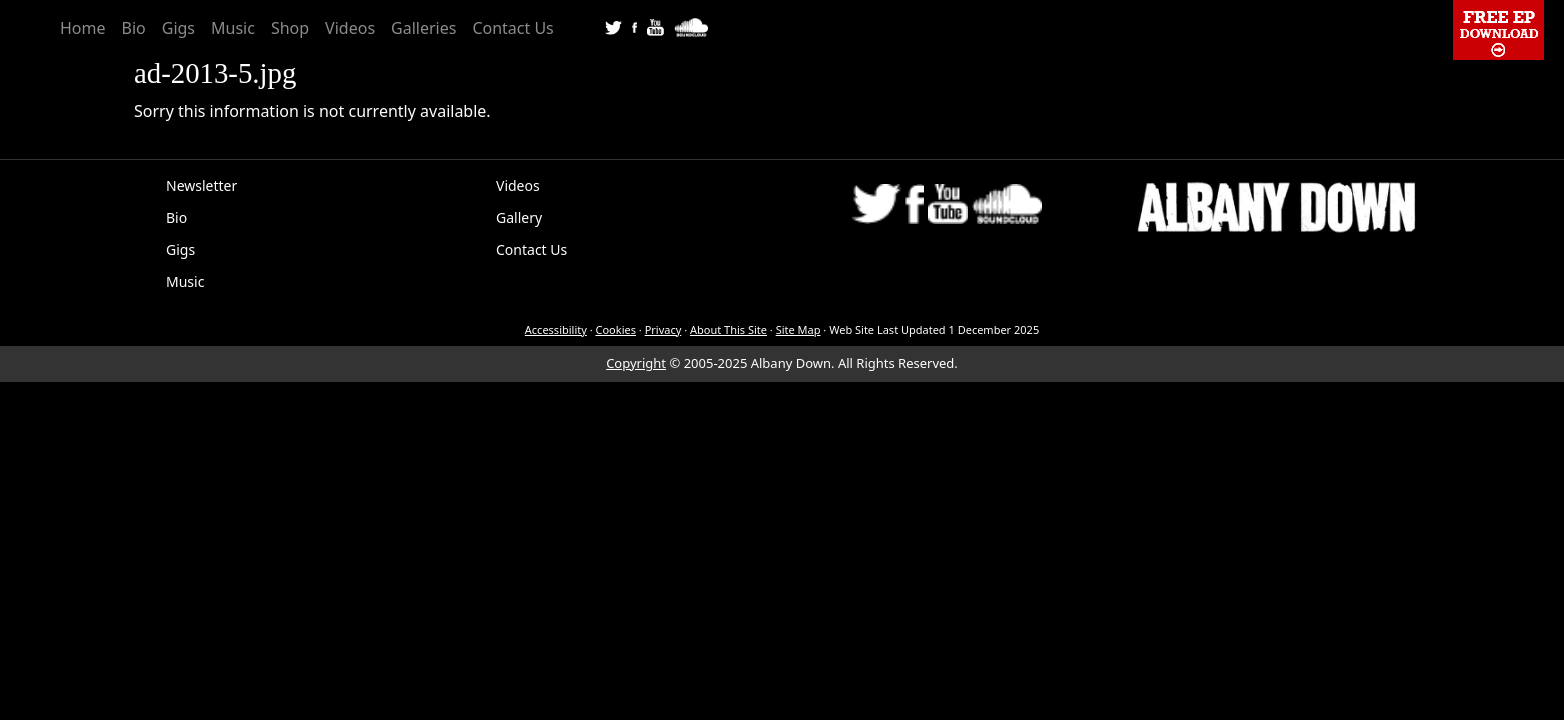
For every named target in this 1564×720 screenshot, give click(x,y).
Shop (290, 28)
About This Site (728, 329)
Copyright (636, 363)
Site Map (798, 329)
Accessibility (556, 329)
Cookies (616, 329)
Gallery (519, 217)
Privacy (663, 329)
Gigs (178, 28)
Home (83, 28)
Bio (134, 28)
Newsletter (201, 185)
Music (233, 28)
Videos (350, 28)
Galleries (423, 28)
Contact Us (512, 28)
